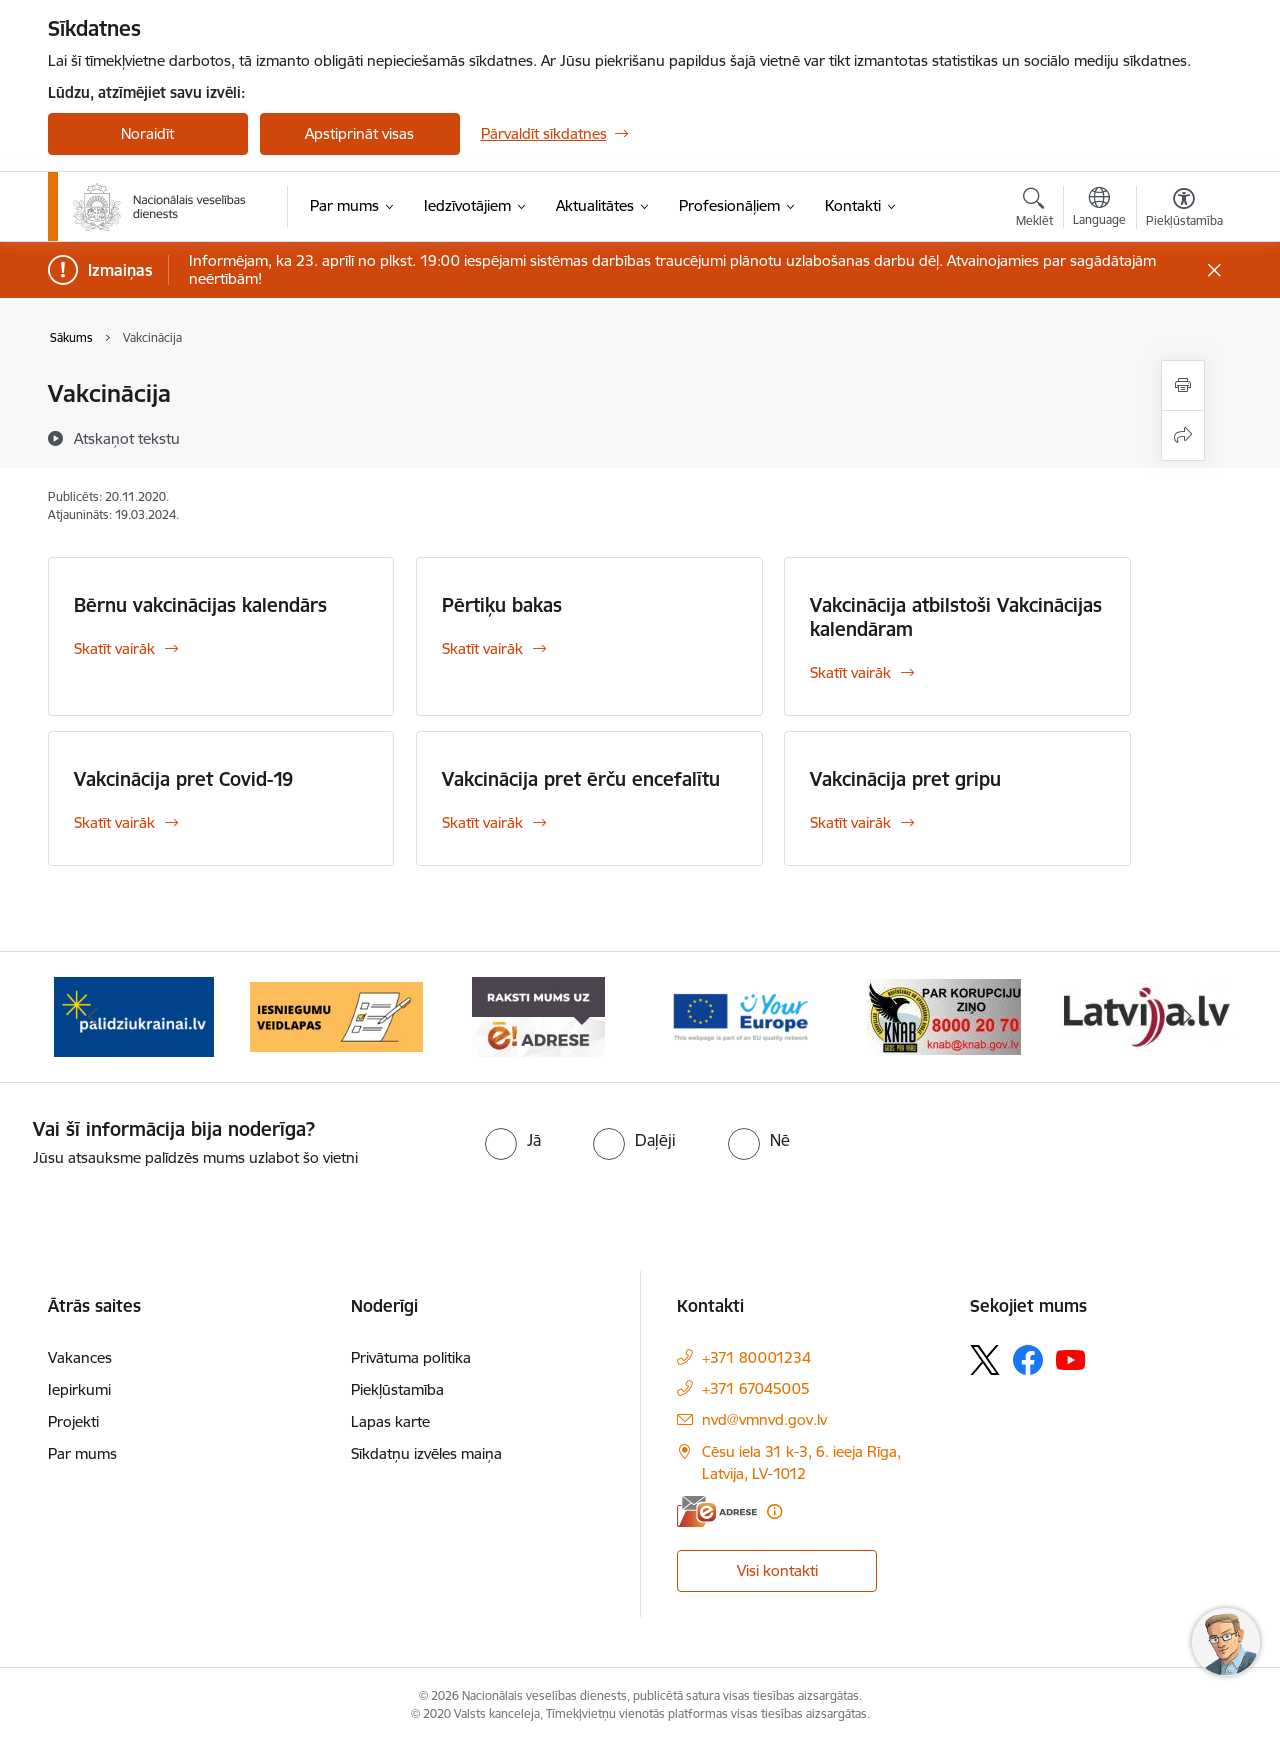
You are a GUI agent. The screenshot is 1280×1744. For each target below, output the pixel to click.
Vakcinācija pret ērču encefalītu (581, 779)
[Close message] (1213, 270)
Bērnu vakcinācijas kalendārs (200, 605)
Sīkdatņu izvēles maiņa (426, 1453)
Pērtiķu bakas (502, 605)
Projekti (73, 1421)
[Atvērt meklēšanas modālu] (1034, 210)
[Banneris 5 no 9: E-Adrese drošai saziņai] (538, 1015)
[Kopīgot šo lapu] (1183, 435)
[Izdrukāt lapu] (1183, 385)
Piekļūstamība (397, 1389)
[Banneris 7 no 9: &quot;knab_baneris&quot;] (944, 1015)
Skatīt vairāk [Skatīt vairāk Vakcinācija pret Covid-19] (114, 822)
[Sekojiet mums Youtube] (1071, 1359)
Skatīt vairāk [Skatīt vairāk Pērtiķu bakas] (482, 648)
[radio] (513, 1140)
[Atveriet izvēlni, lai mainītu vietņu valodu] (1099, 209)
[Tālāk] (1187, 1017)
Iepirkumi (79, 1389)
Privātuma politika (411, 1357)
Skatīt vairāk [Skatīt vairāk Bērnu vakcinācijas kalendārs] (114, 648)
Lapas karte (390, 1421)
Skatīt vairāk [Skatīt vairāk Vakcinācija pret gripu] (850, 822)
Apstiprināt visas (359, 133)
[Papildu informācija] (774, 1511)
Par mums (82, 1453)
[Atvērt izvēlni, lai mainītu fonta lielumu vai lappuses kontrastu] (1184, 210)
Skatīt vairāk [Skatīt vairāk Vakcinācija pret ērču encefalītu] (482, 822)
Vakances (80, 1357)
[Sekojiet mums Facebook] (1028, 1360)
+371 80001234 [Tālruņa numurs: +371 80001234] (756, 1357)
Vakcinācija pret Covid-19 (183, 779)
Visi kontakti (777, 1570)
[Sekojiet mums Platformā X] (985, 1360)
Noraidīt (147, 133)
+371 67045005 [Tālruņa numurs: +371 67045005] (756, 1388)
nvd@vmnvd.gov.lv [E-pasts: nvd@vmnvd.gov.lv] (764, 1419)
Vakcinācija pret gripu (905, 779)
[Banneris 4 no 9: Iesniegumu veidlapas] (336, 1015)
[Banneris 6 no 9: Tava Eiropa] (741, 1015)
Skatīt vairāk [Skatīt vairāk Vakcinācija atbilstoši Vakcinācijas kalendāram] (850, 672)
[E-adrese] (717, 1511)
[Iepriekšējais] (94, 1017)
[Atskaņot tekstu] (127, 438)
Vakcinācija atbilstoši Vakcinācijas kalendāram (956, 617)
